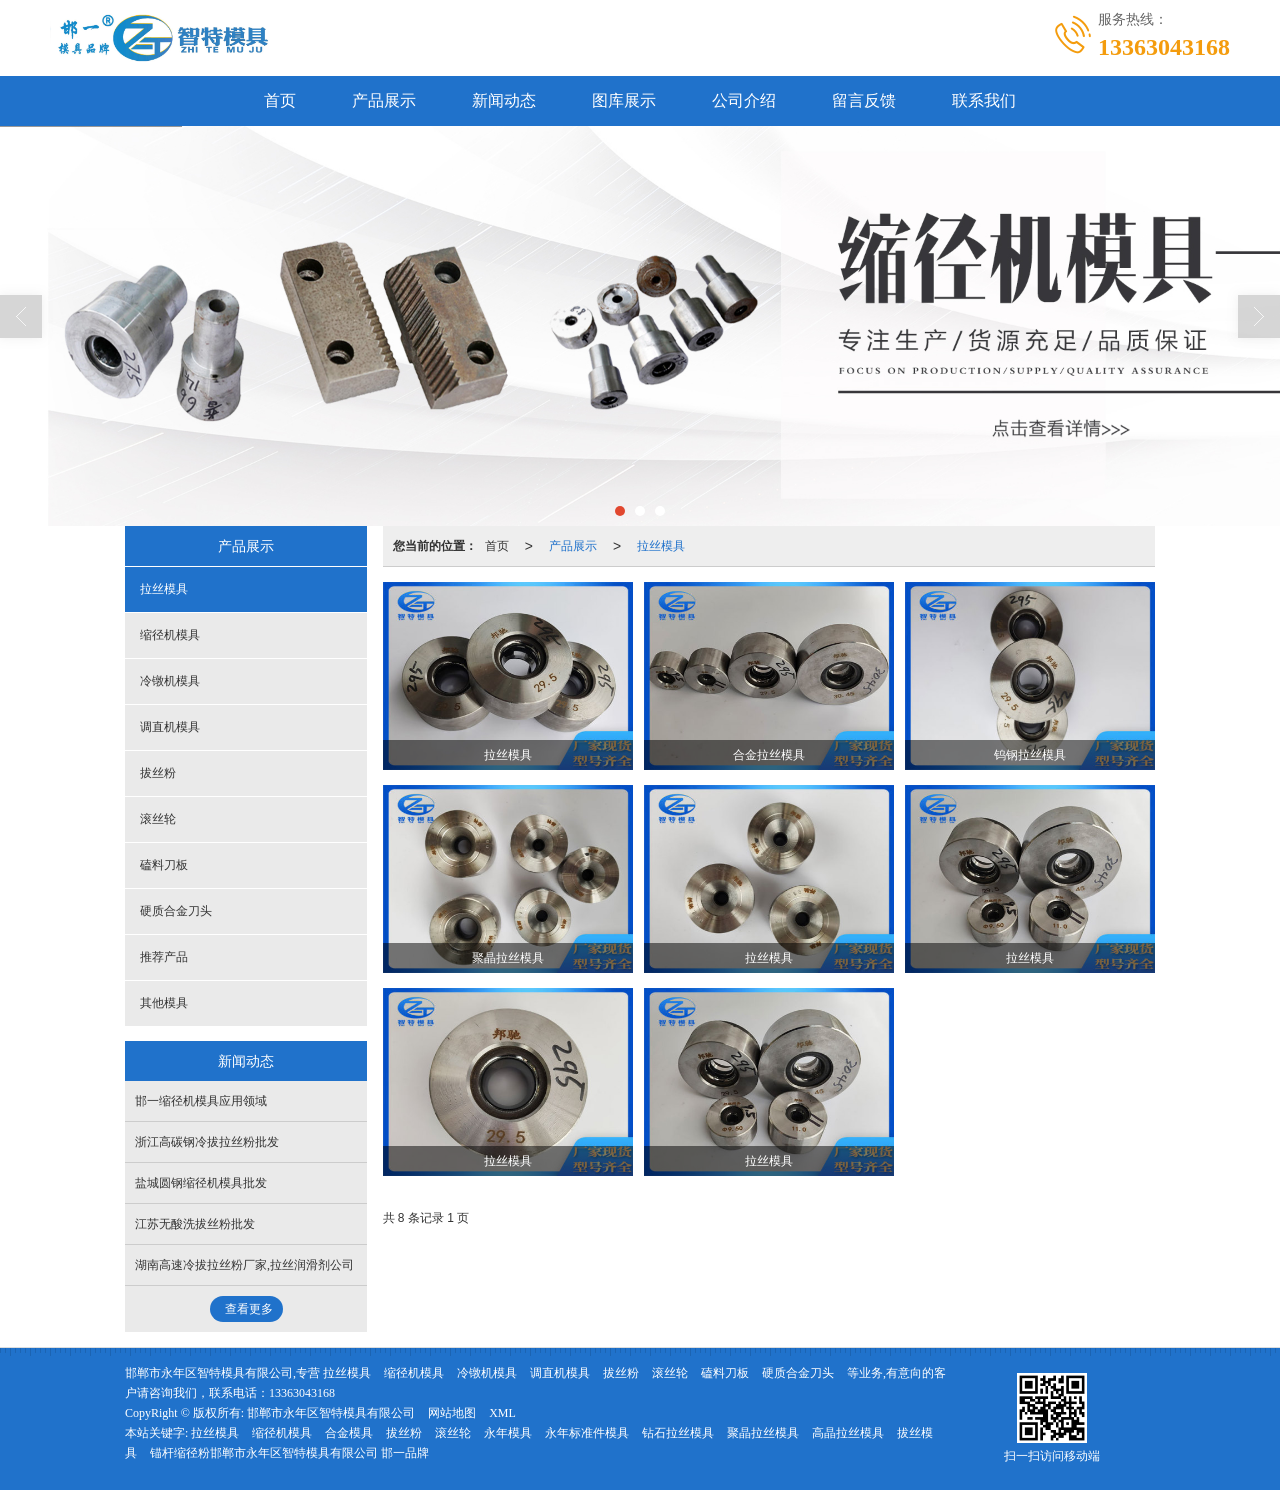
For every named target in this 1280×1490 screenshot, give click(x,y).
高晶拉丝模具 (848, 1433)
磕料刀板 (164, 865)
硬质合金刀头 (176, 911)
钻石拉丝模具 (678, 1433)
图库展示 (624, 100)
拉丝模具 (661, 546)
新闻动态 (504, 100)
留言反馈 (864, 100)
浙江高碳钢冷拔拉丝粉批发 (207, 1142)
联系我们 (984, 100)
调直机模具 (170, 727)
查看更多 (249, 1309)
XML (502, 1413)
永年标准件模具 (587, 1433)
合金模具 (349, 1433)
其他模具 (164, 1003)
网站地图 (452, 1413)
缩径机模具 (170, 635)
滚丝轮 (158, 819)
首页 (280, 100)
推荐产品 (164, 957)
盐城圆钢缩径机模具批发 (201, 1183)
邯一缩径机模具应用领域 (201, 1101)
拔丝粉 (158, 773)
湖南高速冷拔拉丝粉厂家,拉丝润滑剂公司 (244, 1265)
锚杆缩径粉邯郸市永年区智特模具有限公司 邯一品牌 (289, 1453)
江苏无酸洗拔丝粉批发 (195, 1224)
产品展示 (384, 100)
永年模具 (508, 1433)
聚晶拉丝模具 (763, 1433)
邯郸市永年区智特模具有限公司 (331, 1413)
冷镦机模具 (170, 681)
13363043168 (302, 1393)
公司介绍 (744, 100)
